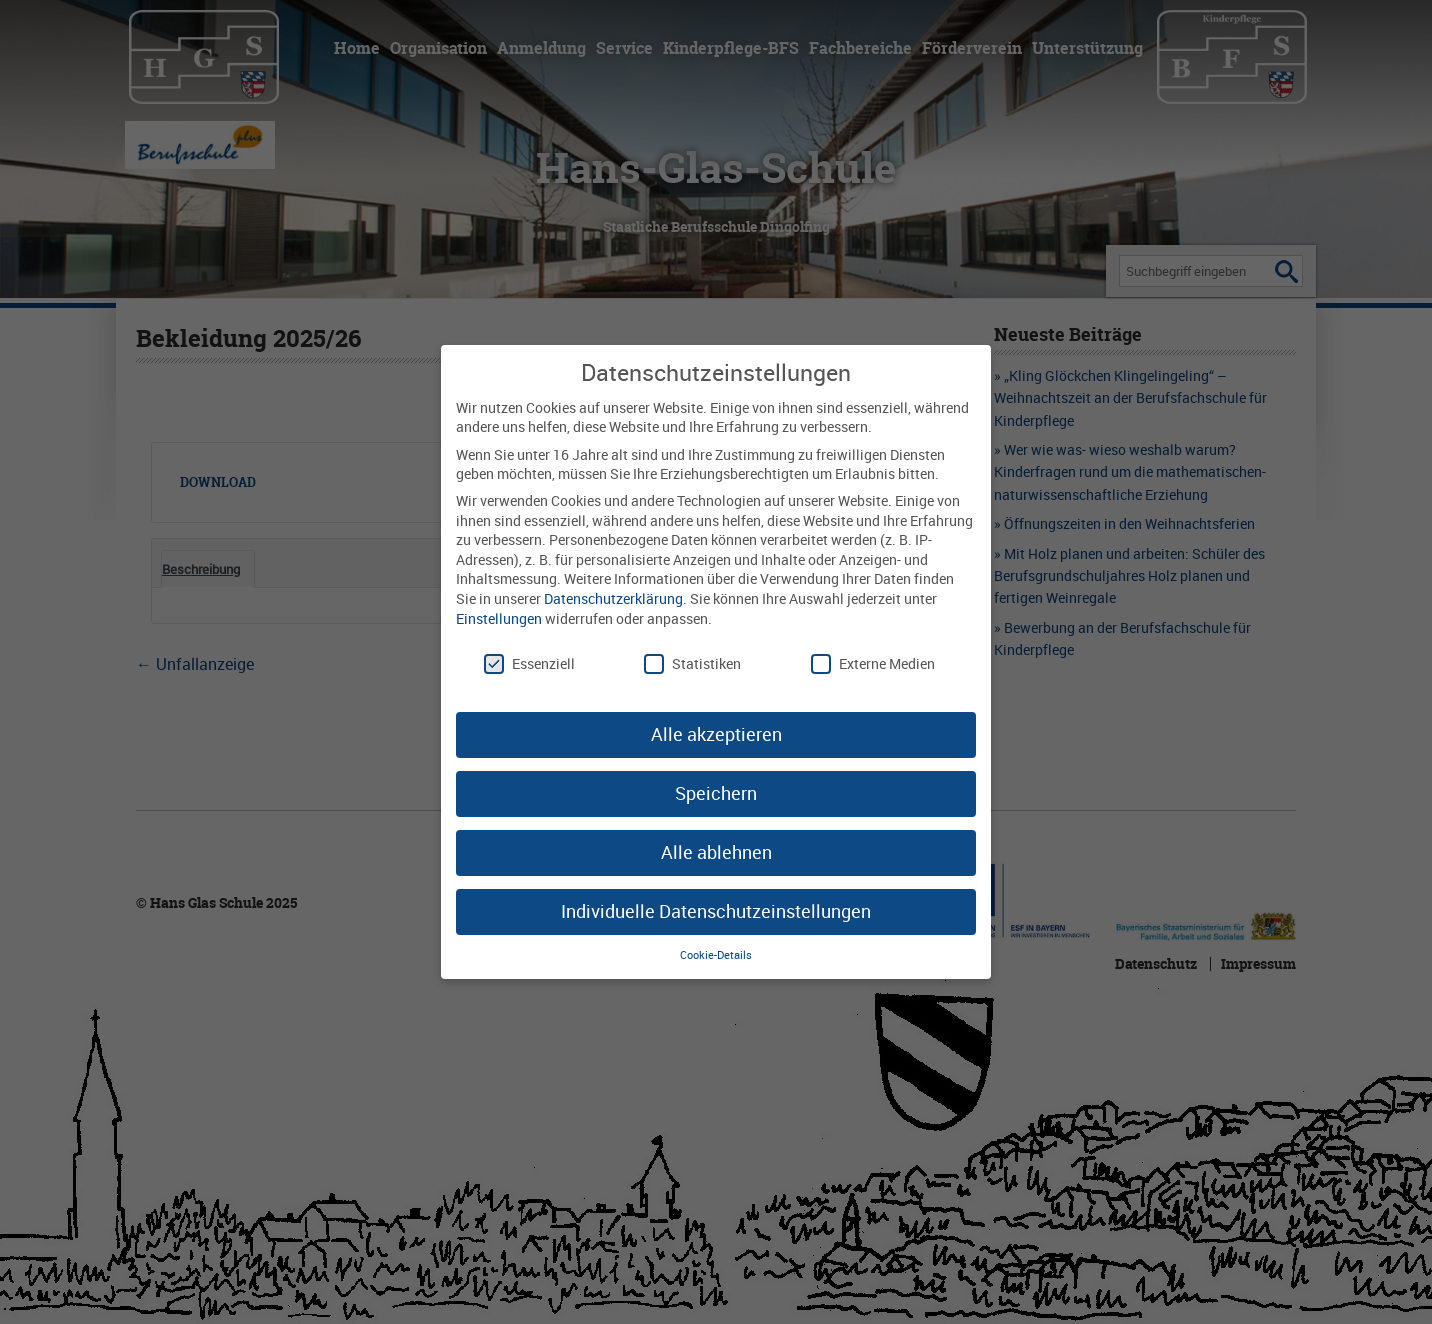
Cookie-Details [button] (716, 955)
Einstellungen (499, 618)
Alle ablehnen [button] (716, 852)
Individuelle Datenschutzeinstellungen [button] (716, 911)
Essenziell (529, 663)
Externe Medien (873, 663)
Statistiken (692, 663)
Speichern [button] (716, 793)
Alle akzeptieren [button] (716, 734)
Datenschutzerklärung (613, 598)
